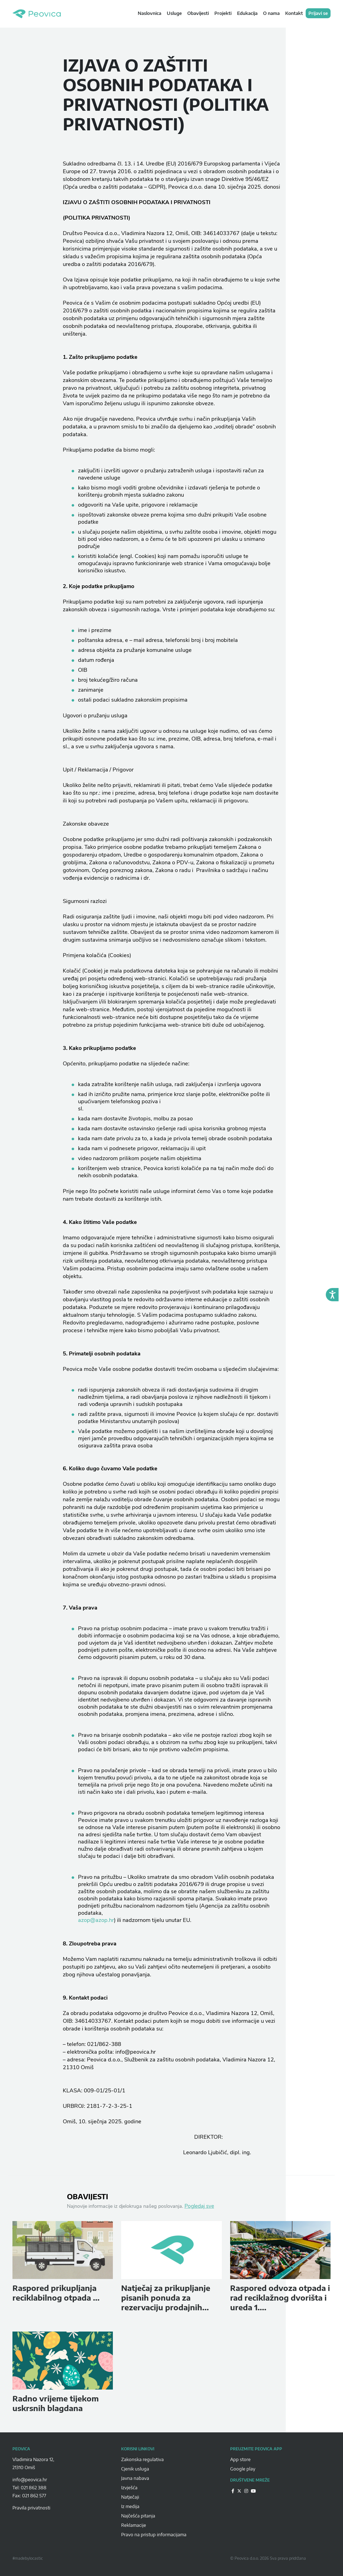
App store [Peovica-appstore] (240, 2459)
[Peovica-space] (62, 2473)
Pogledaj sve (199, 2206)
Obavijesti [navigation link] (198, 13)
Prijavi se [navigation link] (318, 13)
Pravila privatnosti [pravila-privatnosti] (31, 2508)
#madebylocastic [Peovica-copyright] (27, 2558)
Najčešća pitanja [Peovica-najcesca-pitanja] (138, 2516)
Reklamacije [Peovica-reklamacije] (133, 2525)
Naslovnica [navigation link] (149, 13)
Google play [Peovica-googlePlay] (242, 2469)
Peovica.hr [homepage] (36, 14)
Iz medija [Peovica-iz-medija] (130, 2506)
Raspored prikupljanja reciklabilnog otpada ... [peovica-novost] (56, 2292)
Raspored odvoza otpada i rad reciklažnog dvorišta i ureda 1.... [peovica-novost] (280, 2297)
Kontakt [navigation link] (294, 13)
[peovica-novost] (62, 2250)
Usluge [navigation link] (174, 13)
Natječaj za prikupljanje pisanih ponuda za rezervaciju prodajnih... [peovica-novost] (165, 2297)
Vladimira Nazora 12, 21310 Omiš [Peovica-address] (33, 2463)
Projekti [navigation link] (223, 13)
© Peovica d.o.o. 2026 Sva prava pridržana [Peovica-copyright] (268, 2558)
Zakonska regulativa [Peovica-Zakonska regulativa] (142, 2459)
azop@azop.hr (96, 1920)
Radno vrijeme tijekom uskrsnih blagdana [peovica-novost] (55, 2403)
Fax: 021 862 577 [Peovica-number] (29, 2495)
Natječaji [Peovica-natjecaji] (130, 2497)
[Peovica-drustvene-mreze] (233, 2491)
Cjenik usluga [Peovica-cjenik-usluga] (135, 2469)
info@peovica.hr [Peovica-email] (29, 2479)
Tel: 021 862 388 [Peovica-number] (29, 2487)
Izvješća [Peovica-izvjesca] (129, 2487)
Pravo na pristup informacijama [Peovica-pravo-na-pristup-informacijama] (153, 2534)
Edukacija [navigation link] (247, 13)
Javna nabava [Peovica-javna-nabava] (135, 2478)
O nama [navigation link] (271, 13)
